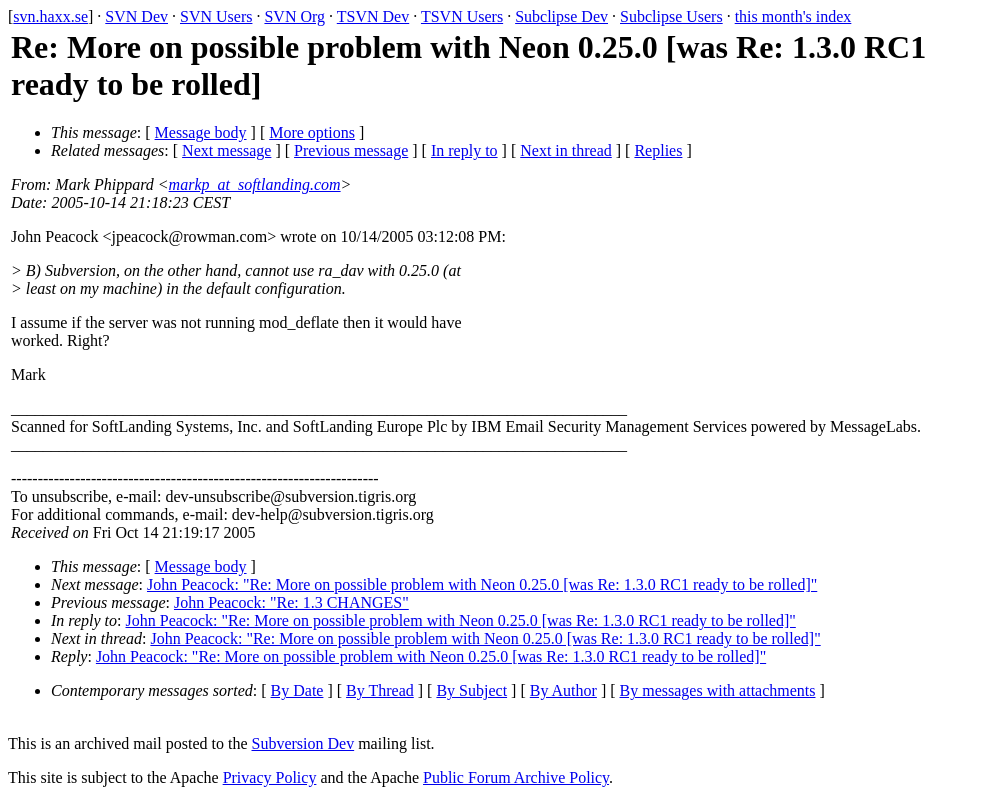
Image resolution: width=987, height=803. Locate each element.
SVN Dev (136, 16)
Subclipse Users (671, 16)
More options (312, 132)
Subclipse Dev (561, 16)
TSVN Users (462, 16)
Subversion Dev (303, 743)
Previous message (351, 150)
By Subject (471, 690)
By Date (297, 690)
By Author (563, 690)
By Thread (380, 690)
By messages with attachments (718, 690)
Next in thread (566, 150)
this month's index (793, 16)
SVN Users (216, 16)
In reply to (464, 150)
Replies (658, 150)
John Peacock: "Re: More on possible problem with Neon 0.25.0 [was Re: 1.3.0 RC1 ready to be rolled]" (482, 584)
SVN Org (294, 16)
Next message (226, 150)
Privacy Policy (270, 777)
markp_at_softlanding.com (255, 184)
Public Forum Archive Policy (516, 777)
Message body (201, 132)
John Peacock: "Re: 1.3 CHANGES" (291, 602)
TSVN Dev (373, 16)
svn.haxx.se (50, 16)
